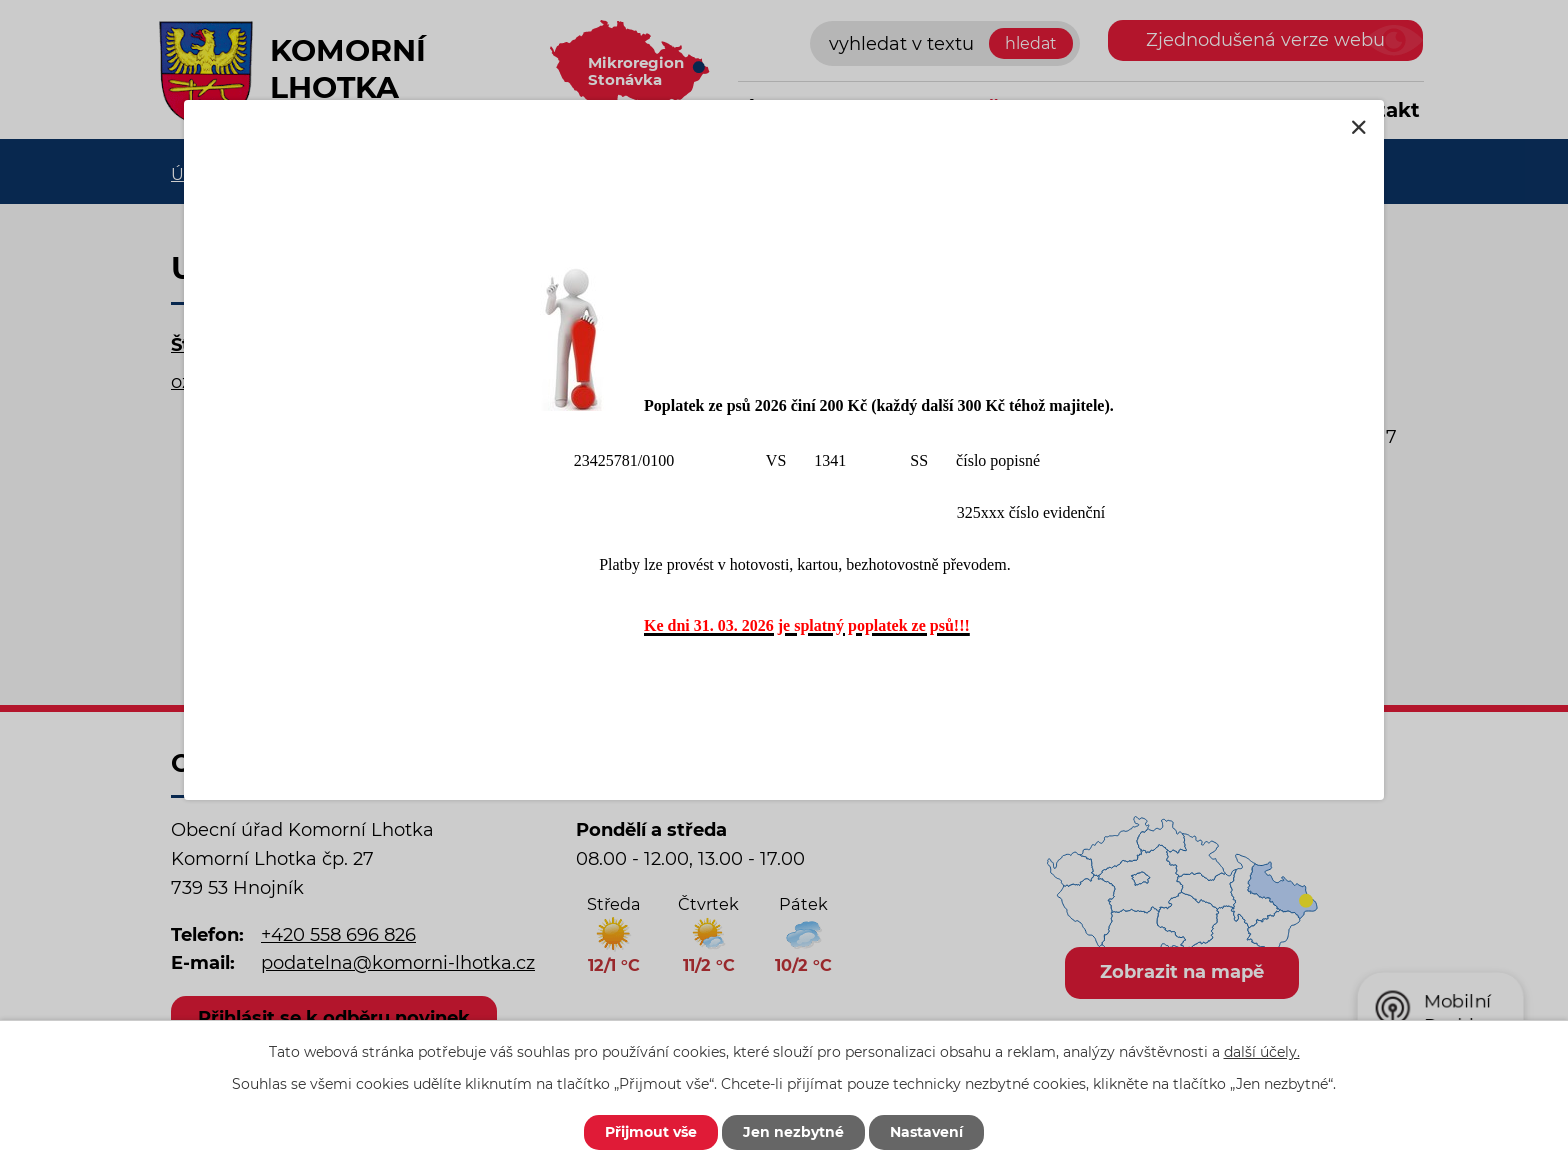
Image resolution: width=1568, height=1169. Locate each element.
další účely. (1262, 1052)
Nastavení (926, 1132)
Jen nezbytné (793, 1132)
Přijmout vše (651, 1132)
